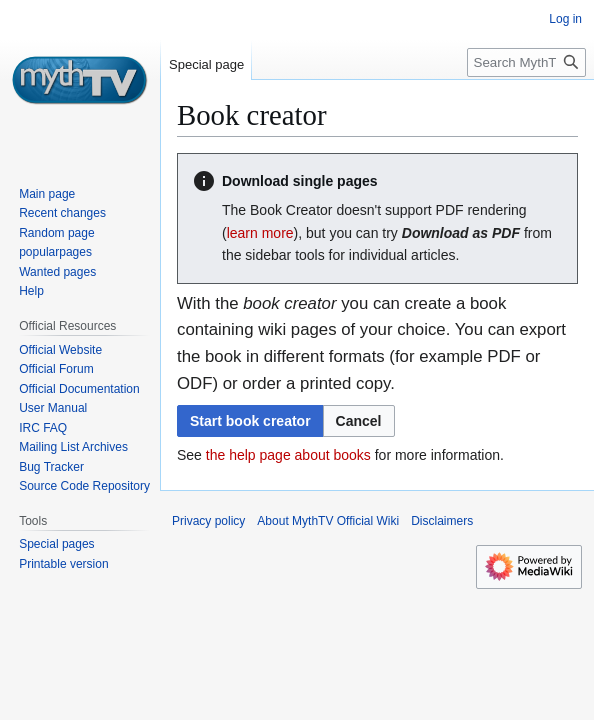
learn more (260, 233)
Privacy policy (208, 521)
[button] (359, 421)
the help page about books (288, 455)
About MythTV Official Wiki (328, 521)
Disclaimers (442, 521)
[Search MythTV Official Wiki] (526, 62)
